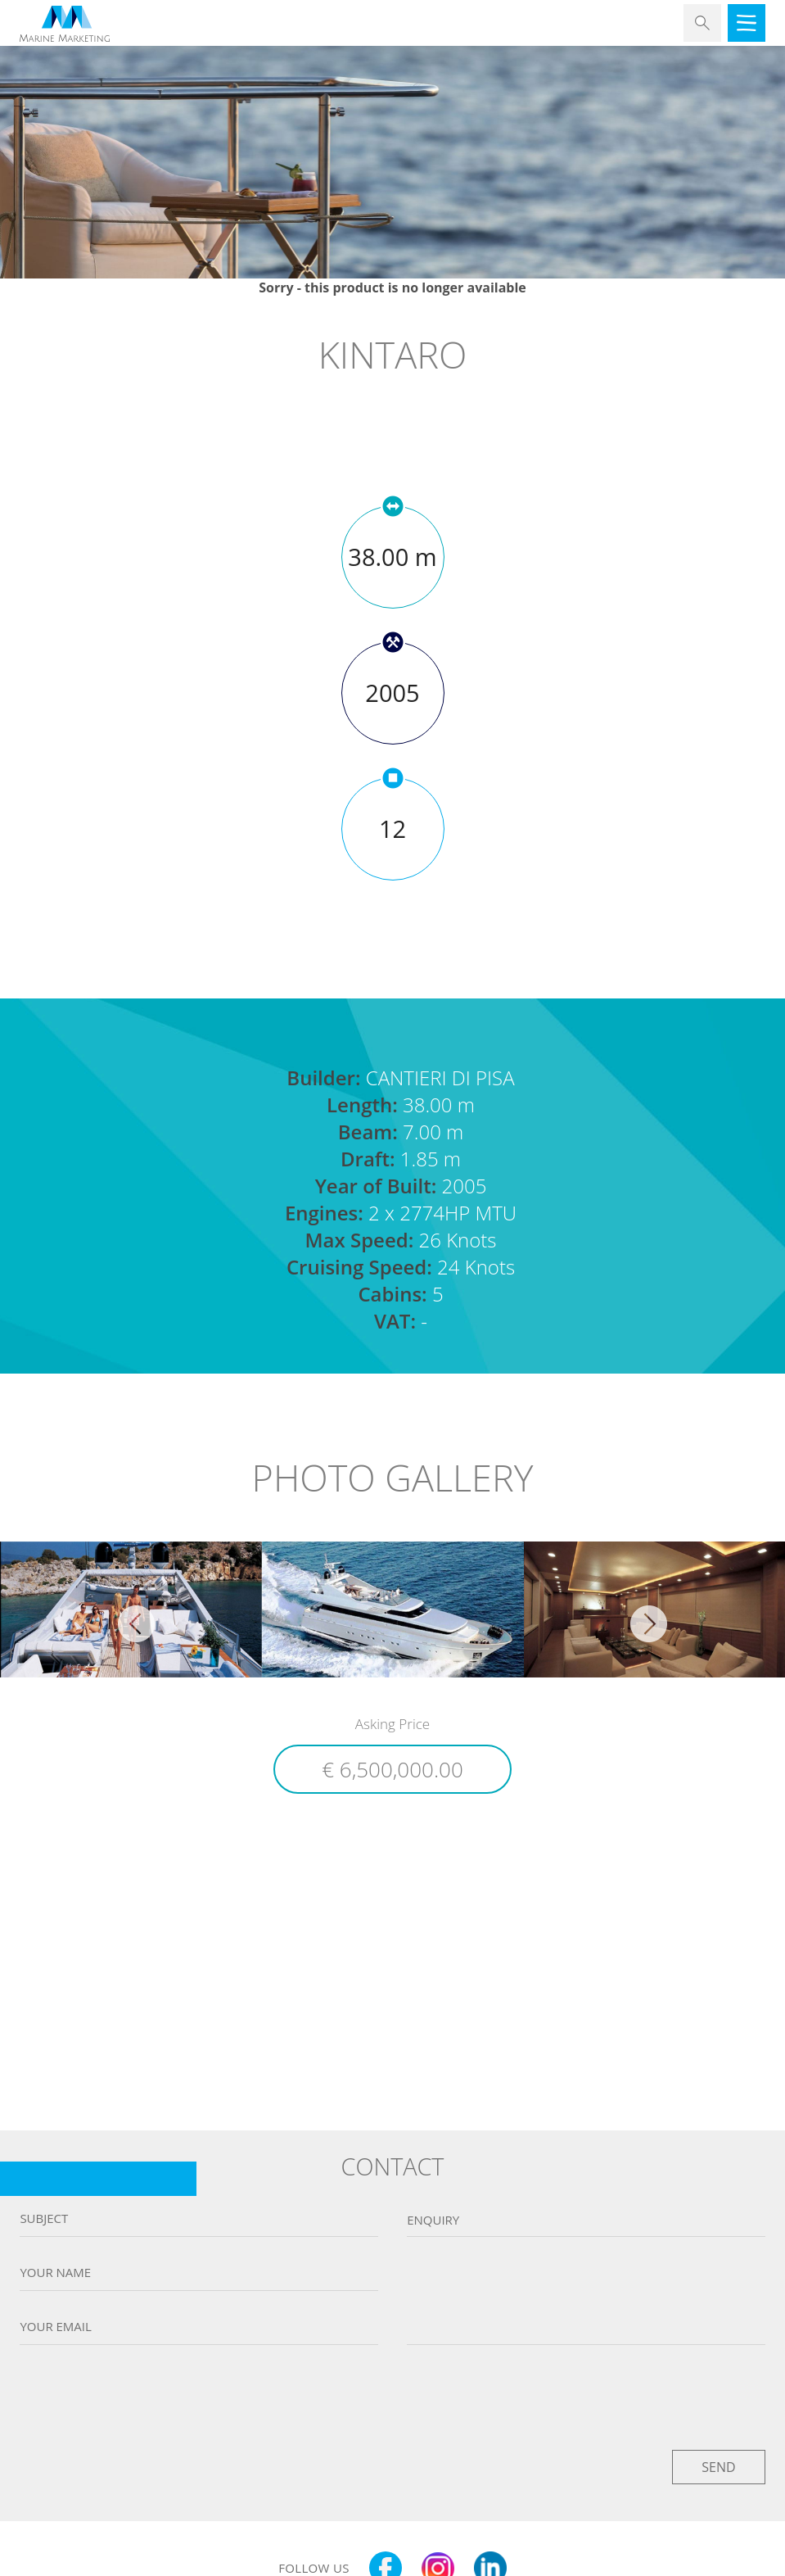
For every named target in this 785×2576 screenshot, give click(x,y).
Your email (55, 2326)
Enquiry (433, 2220)
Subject (44, 2218)
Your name (55, 2272)
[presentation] (392, 2393)
